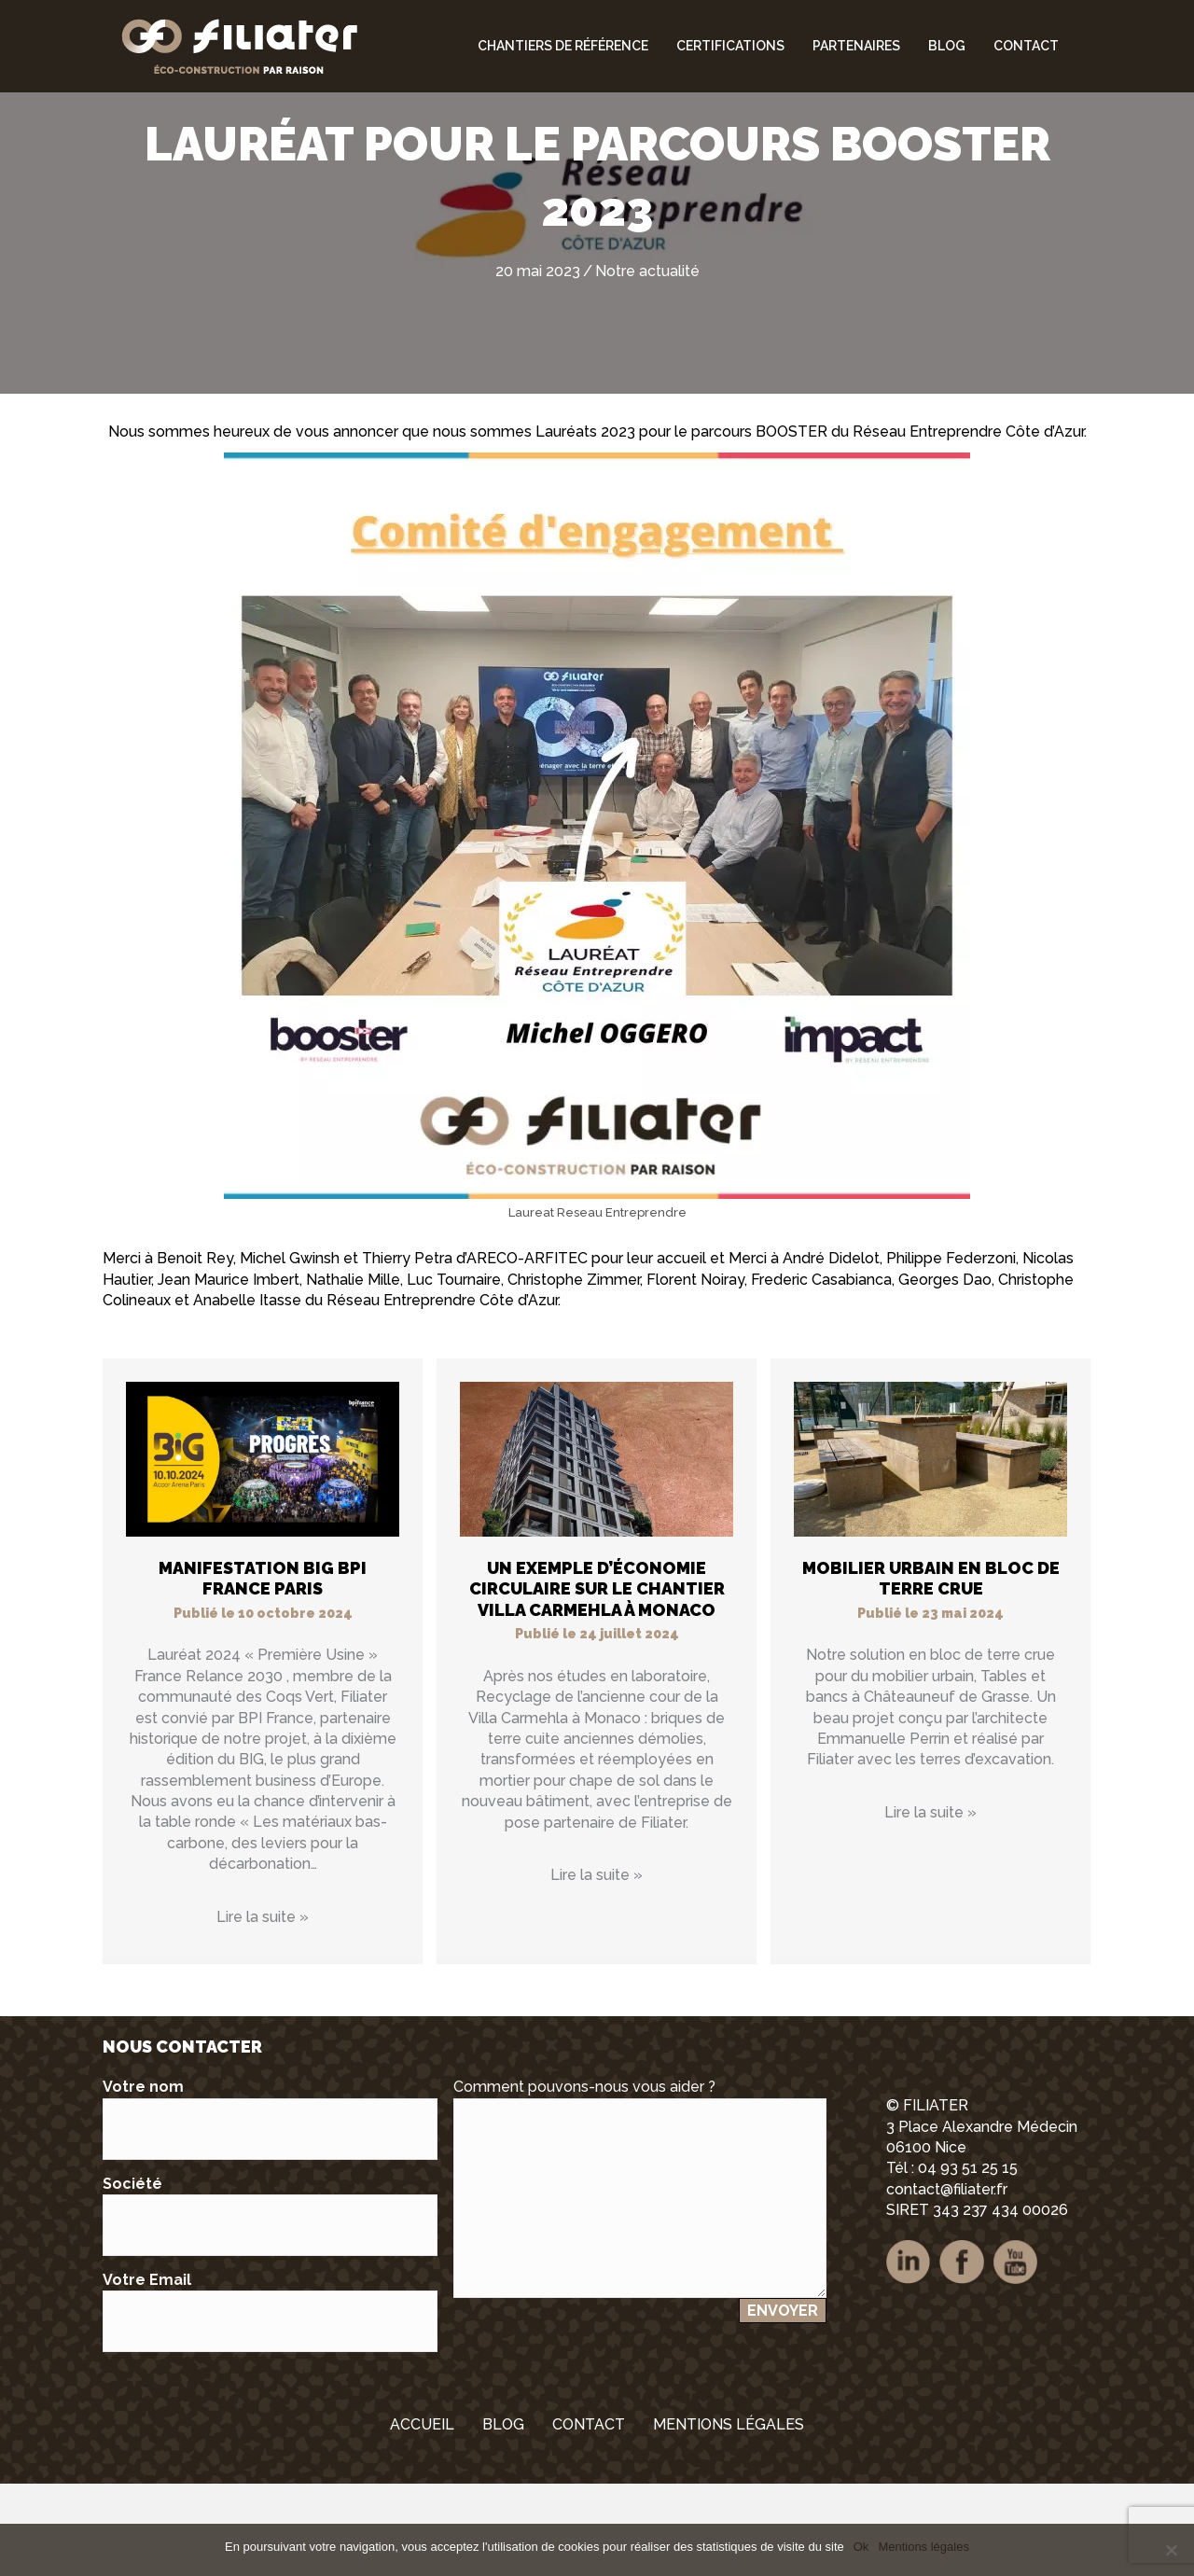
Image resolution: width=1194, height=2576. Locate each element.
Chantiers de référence (563, 45)
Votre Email (270, 2403)
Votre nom (270, 2210)
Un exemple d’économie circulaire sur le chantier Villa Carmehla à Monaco (597, 1681)
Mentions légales (923, 2547)
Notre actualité (647, 363)
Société (270, 2307)
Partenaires (856, 45)
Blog (946, 45)
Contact (1026, 45)
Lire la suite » (262, 2009)
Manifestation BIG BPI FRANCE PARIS (263, 1671)
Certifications (730, 45)
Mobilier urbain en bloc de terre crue (931, 1671)
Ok (861, 2547)
